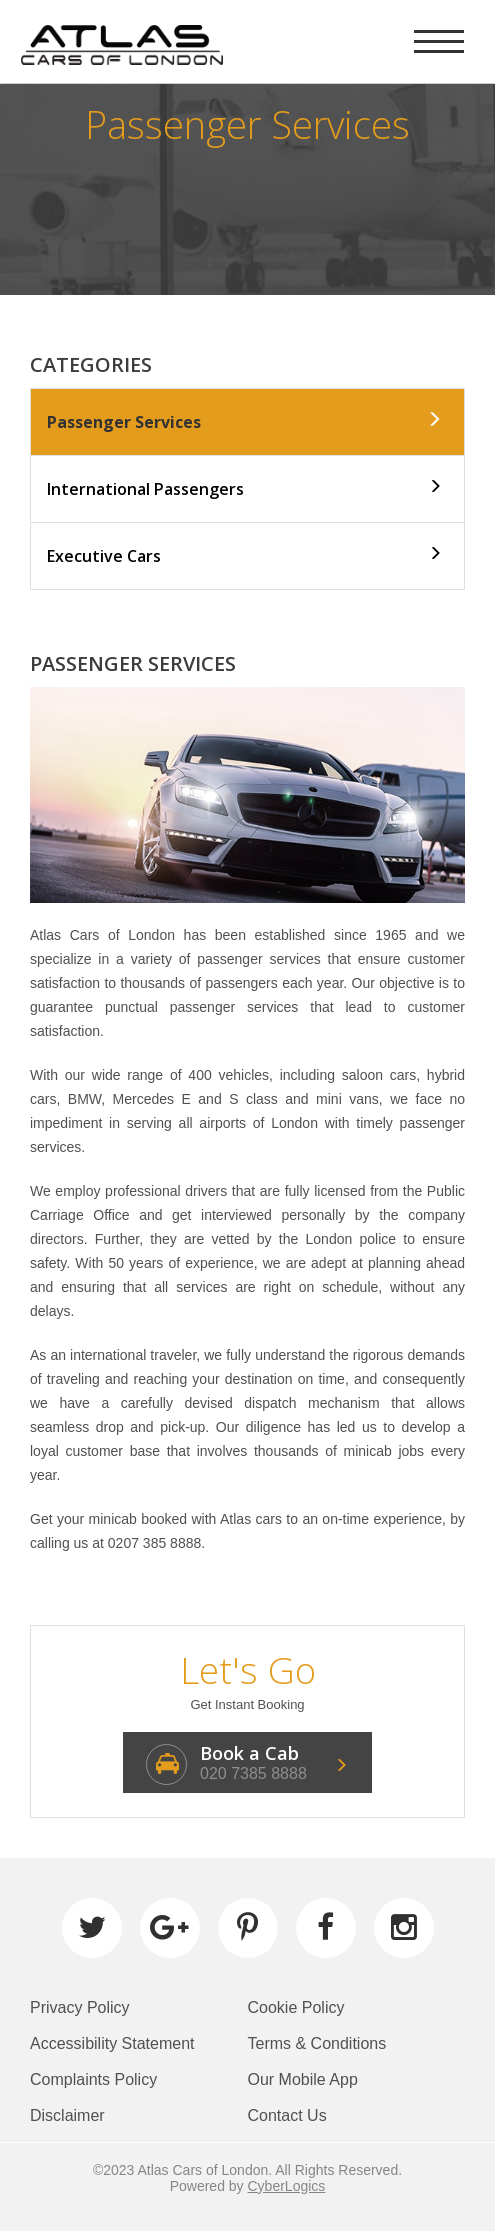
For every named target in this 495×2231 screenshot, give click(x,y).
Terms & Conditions (317, 2043)
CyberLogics (287, 2186)
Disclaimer (67, 2115)
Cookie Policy (296, 2007)
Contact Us (287, 2115)
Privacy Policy (80, 2007)
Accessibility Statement (112, 2043)
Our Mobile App (303, 2079)
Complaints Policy (93, 2079)
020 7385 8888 (253, 1773)
